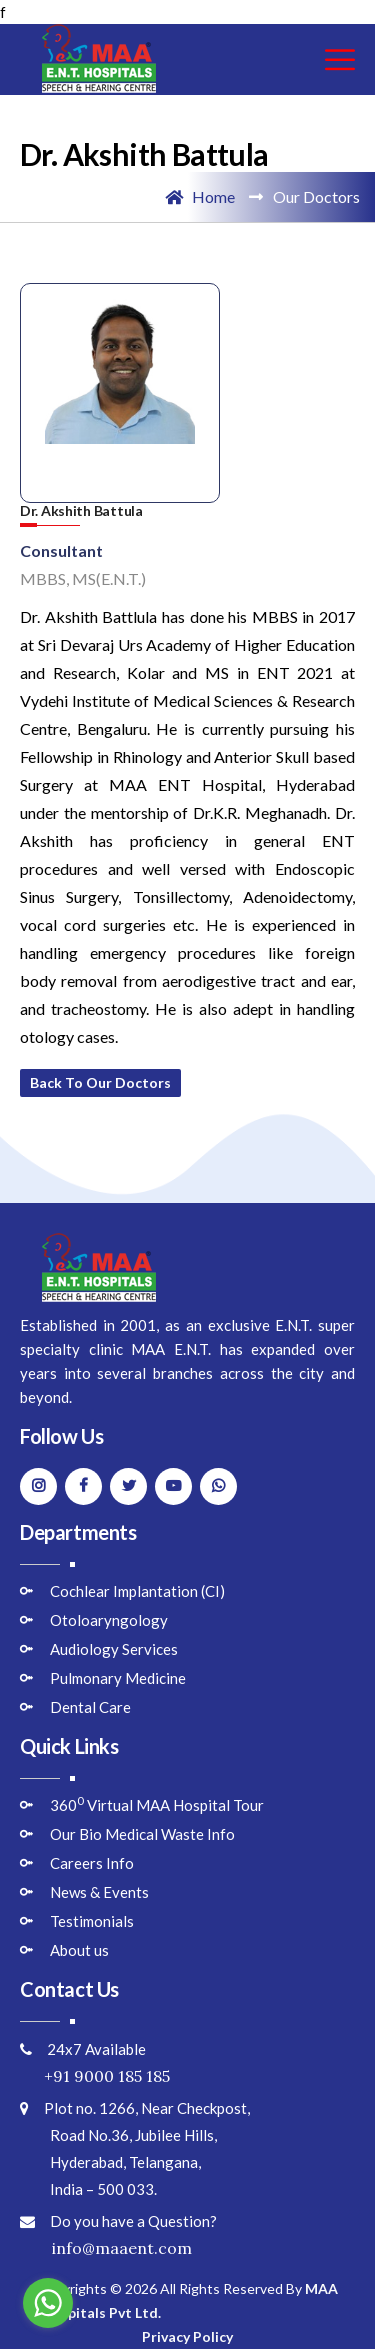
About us (79, 1950)
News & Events (99, 1892)
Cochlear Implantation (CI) (137, 1591)
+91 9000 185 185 (95, 2076)
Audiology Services (114, 1649)
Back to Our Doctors (100, 1082)
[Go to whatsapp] (48, 2303)
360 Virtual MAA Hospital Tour (157, 1805)
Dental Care (90, 1707)
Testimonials (92, 1921)
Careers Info (92, 1863)
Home (200, 196)
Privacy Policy (187, 2336)
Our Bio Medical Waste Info (142, 1834)
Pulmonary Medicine (118, 1678)
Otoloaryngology (109, 1620)
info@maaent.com (106, 2248)
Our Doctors (316, 196)
